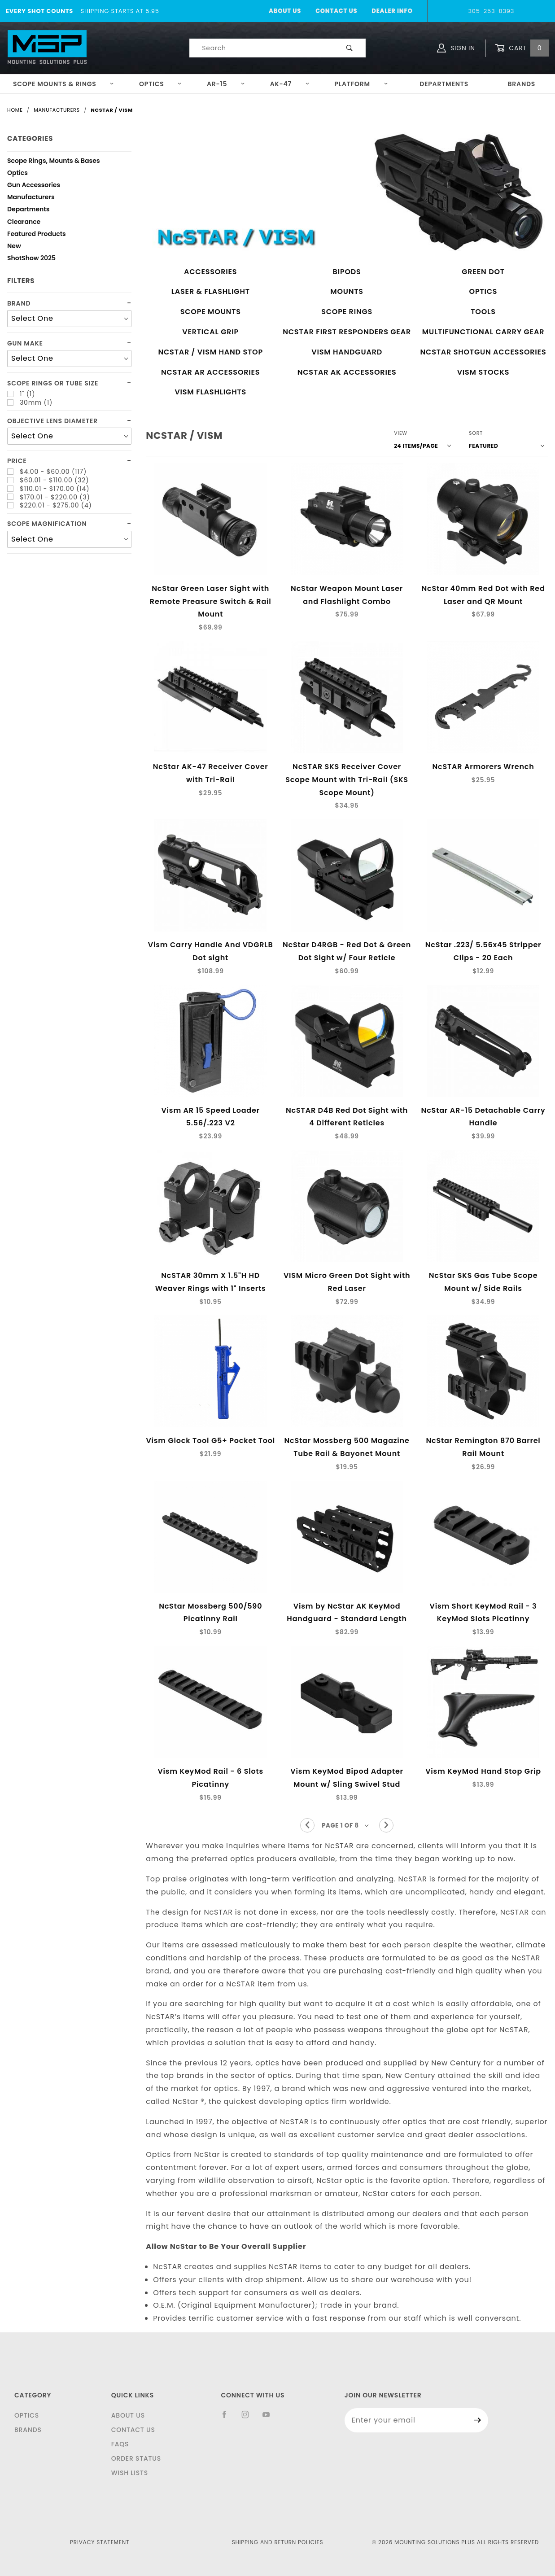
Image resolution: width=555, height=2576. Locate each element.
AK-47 (290, 83)
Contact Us (336, 11)
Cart (522, 48)
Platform (361, 83)
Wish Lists (129, 2472)
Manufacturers (31, 198)
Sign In (456, 48)
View (400, 433)
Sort (476, 433)
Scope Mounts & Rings (63, 83)
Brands (522, 83)
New (14, 247)
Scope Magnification (47, 524)
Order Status (136, 2458)
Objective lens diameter (52, 421)
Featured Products (36, 235)
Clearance (23, 222)
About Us (285, 11)
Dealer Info (391, 11)
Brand (19, 303)
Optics (160, 83)
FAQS (120, 2444)
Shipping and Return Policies (277, 2542)
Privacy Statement (99, 2542)
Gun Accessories (33, 186)
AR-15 (226, 83)
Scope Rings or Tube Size (52, 383)
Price (17, 461)
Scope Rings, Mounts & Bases (53, 161)
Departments (444, 83)
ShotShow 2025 (31, 259)
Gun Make (25, 343)
